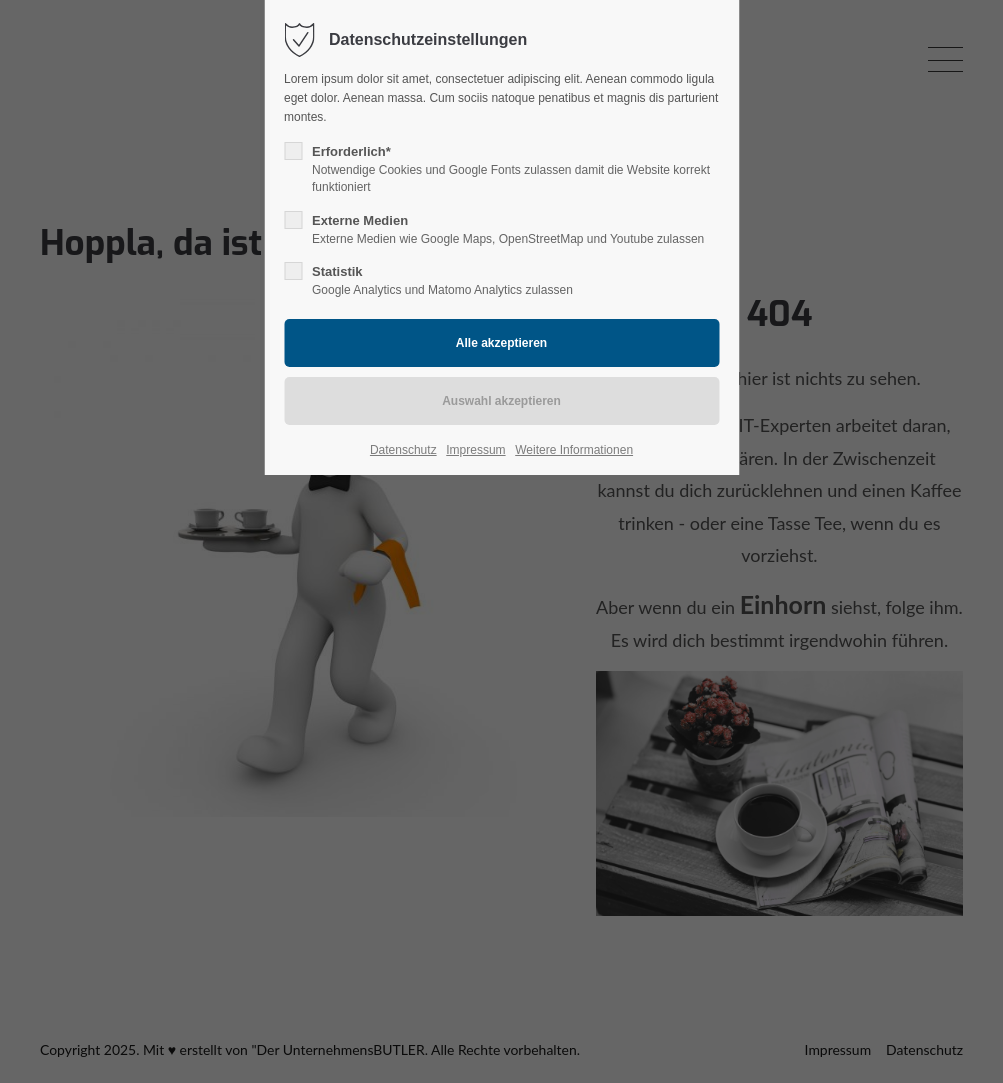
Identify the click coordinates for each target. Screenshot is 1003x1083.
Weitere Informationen (574, 450)
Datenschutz (403, 450)
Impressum (475, 450)
